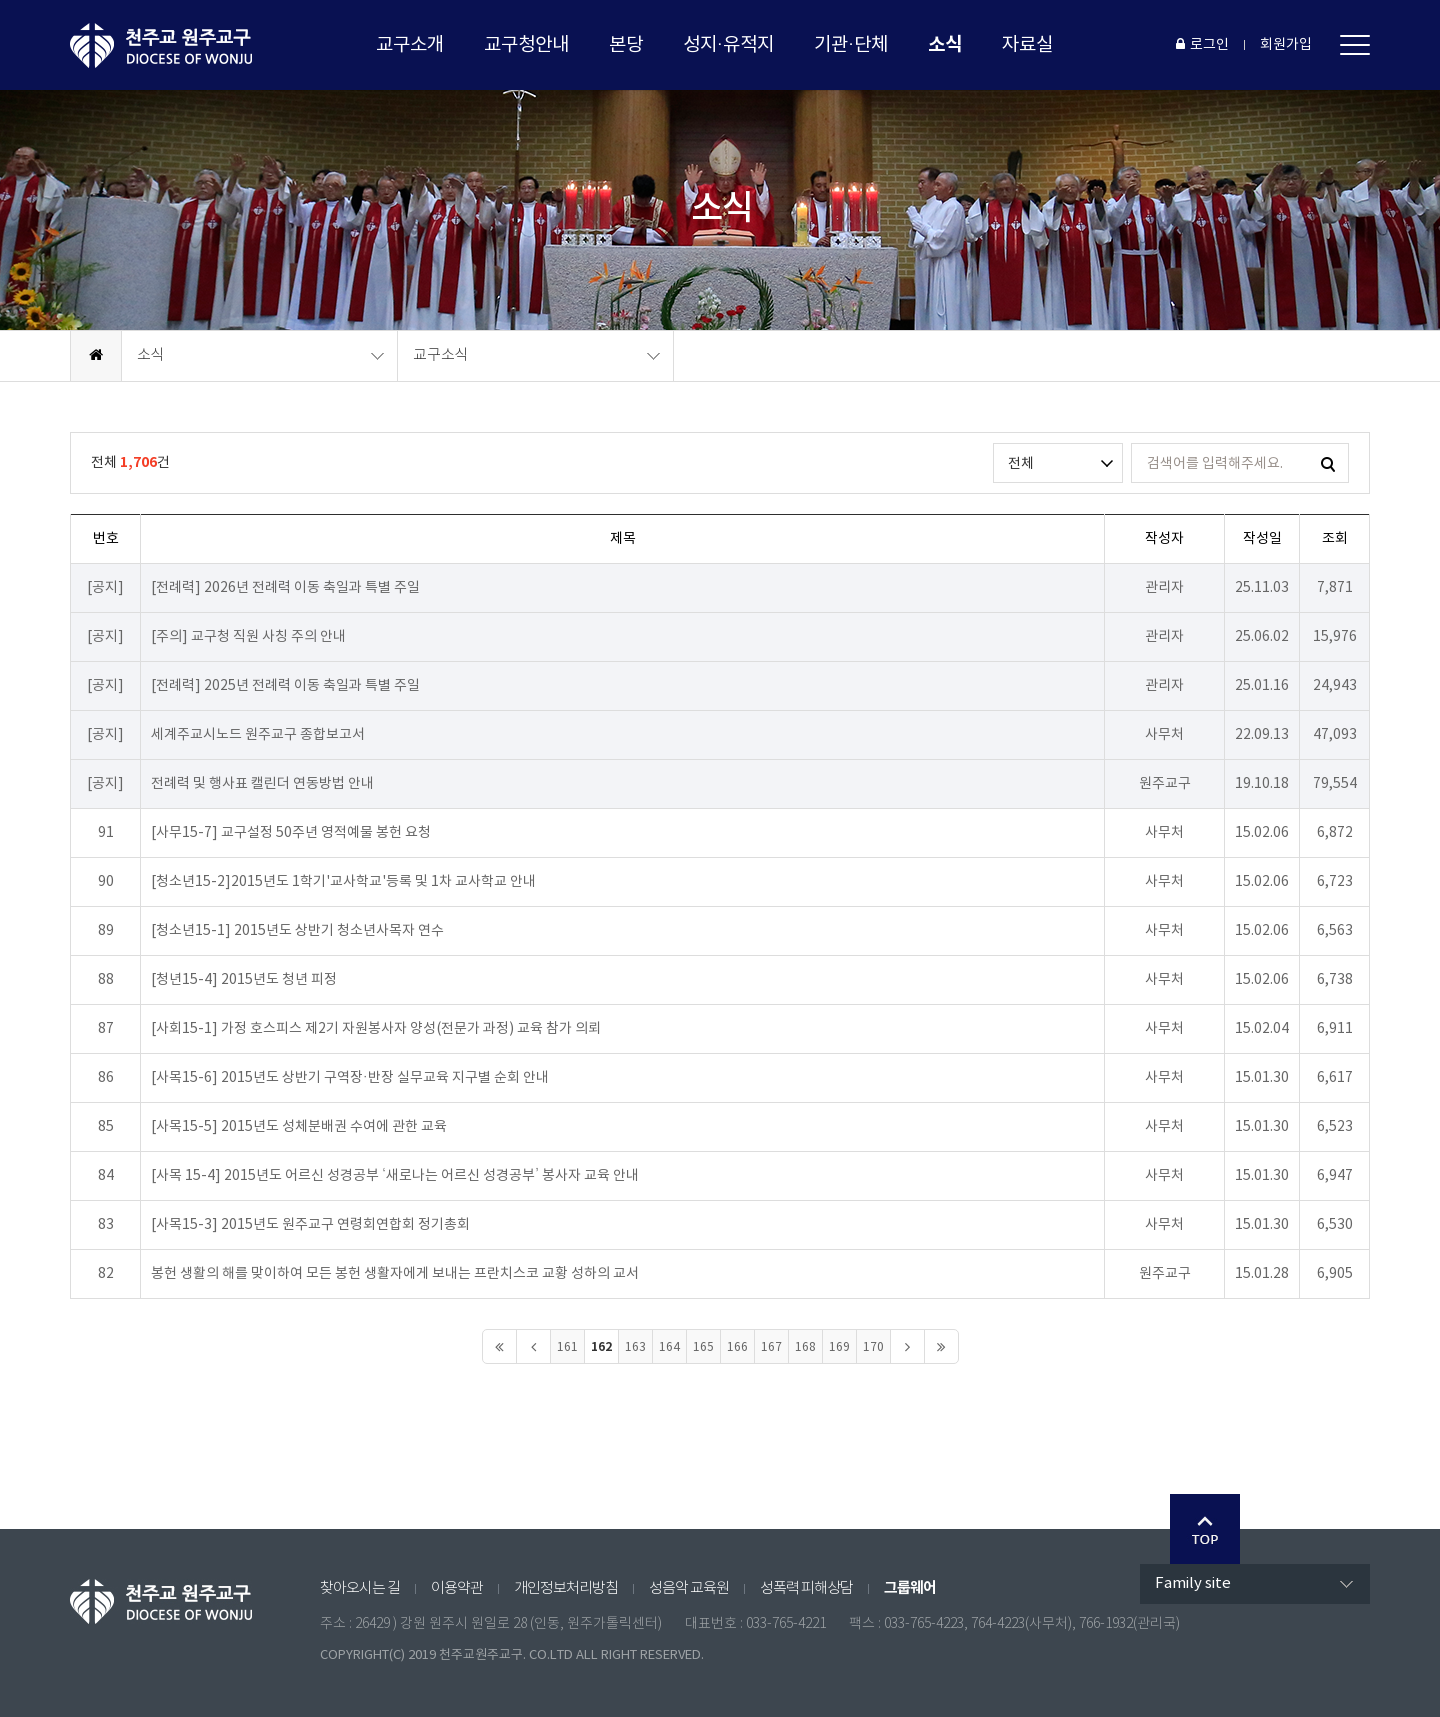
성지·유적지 (728, 45)
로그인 (1202, 45)
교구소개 (410, 45)
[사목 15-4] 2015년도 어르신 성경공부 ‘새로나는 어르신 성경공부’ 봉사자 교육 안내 (395, 1176)
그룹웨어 (910, 1588)
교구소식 (441, 355)
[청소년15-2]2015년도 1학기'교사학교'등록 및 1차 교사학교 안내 (343, 882)
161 (567, 1347)
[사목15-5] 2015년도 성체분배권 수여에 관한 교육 (299, 1127)
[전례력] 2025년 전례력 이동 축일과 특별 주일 (285, 686)
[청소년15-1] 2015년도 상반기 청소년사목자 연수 (297, 931)
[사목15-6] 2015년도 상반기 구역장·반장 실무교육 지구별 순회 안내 (350, 1078)
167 (771, 1347)
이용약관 (457, 1588)
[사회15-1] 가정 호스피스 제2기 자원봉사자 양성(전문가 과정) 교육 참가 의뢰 (376, 1029)
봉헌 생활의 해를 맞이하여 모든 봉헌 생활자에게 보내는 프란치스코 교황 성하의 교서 (395, 1274)
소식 (945, 44)
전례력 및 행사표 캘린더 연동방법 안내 (262, 784)
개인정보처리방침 (566, 1588)
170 (873, 1347)
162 (601, 1347)
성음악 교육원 (689, 1588)
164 (669, 1347)
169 (839, 1347)
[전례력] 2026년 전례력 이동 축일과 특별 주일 (285, 588)
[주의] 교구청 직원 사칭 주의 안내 (248, 637)
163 (635, 1347)
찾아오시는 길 (360, 1588)
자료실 (1027, 45)
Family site (1193, 1583)
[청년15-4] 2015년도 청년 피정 (244, 980)
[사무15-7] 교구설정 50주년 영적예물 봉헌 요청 (291, 833)
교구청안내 (526, 45)
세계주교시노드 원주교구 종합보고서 (258, 735)
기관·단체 (851, 45)
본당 (626, 45)
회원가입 (1286, 45)
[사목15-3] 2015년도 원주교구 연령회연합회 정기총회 (310, 1225)
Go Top (1205, 1529)
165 (703, 1347)
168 (805, 1347)
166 (737, 1347)
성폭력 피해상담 (806, 1588)
